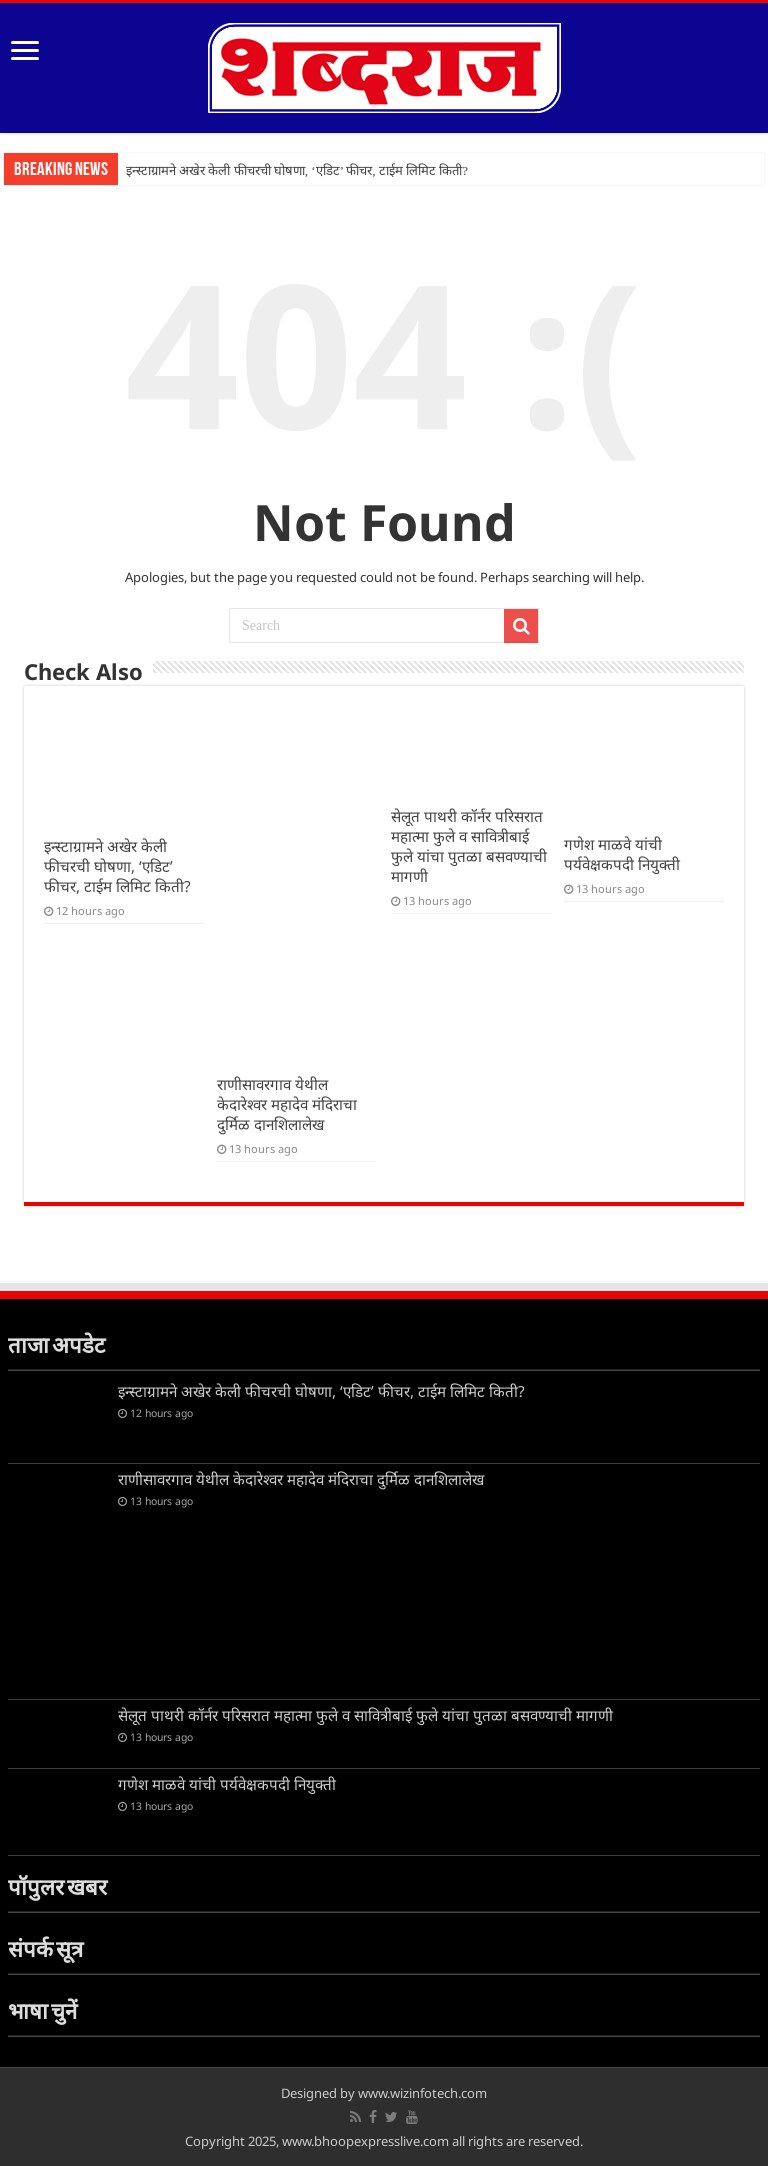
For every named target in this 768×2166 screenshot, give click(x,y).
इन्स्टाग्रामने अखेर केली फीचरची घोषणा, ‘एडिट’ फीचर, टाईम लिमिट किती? (297, 170)
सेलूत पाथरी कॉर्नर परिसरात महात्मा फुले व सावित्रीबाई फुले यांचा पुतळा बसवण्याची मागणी (469, 846)
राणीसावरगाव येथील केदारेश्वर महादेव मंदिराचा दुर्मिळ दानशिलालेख (287, 1104)
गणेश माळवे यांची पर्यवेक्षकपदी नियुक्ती (622, 854)
